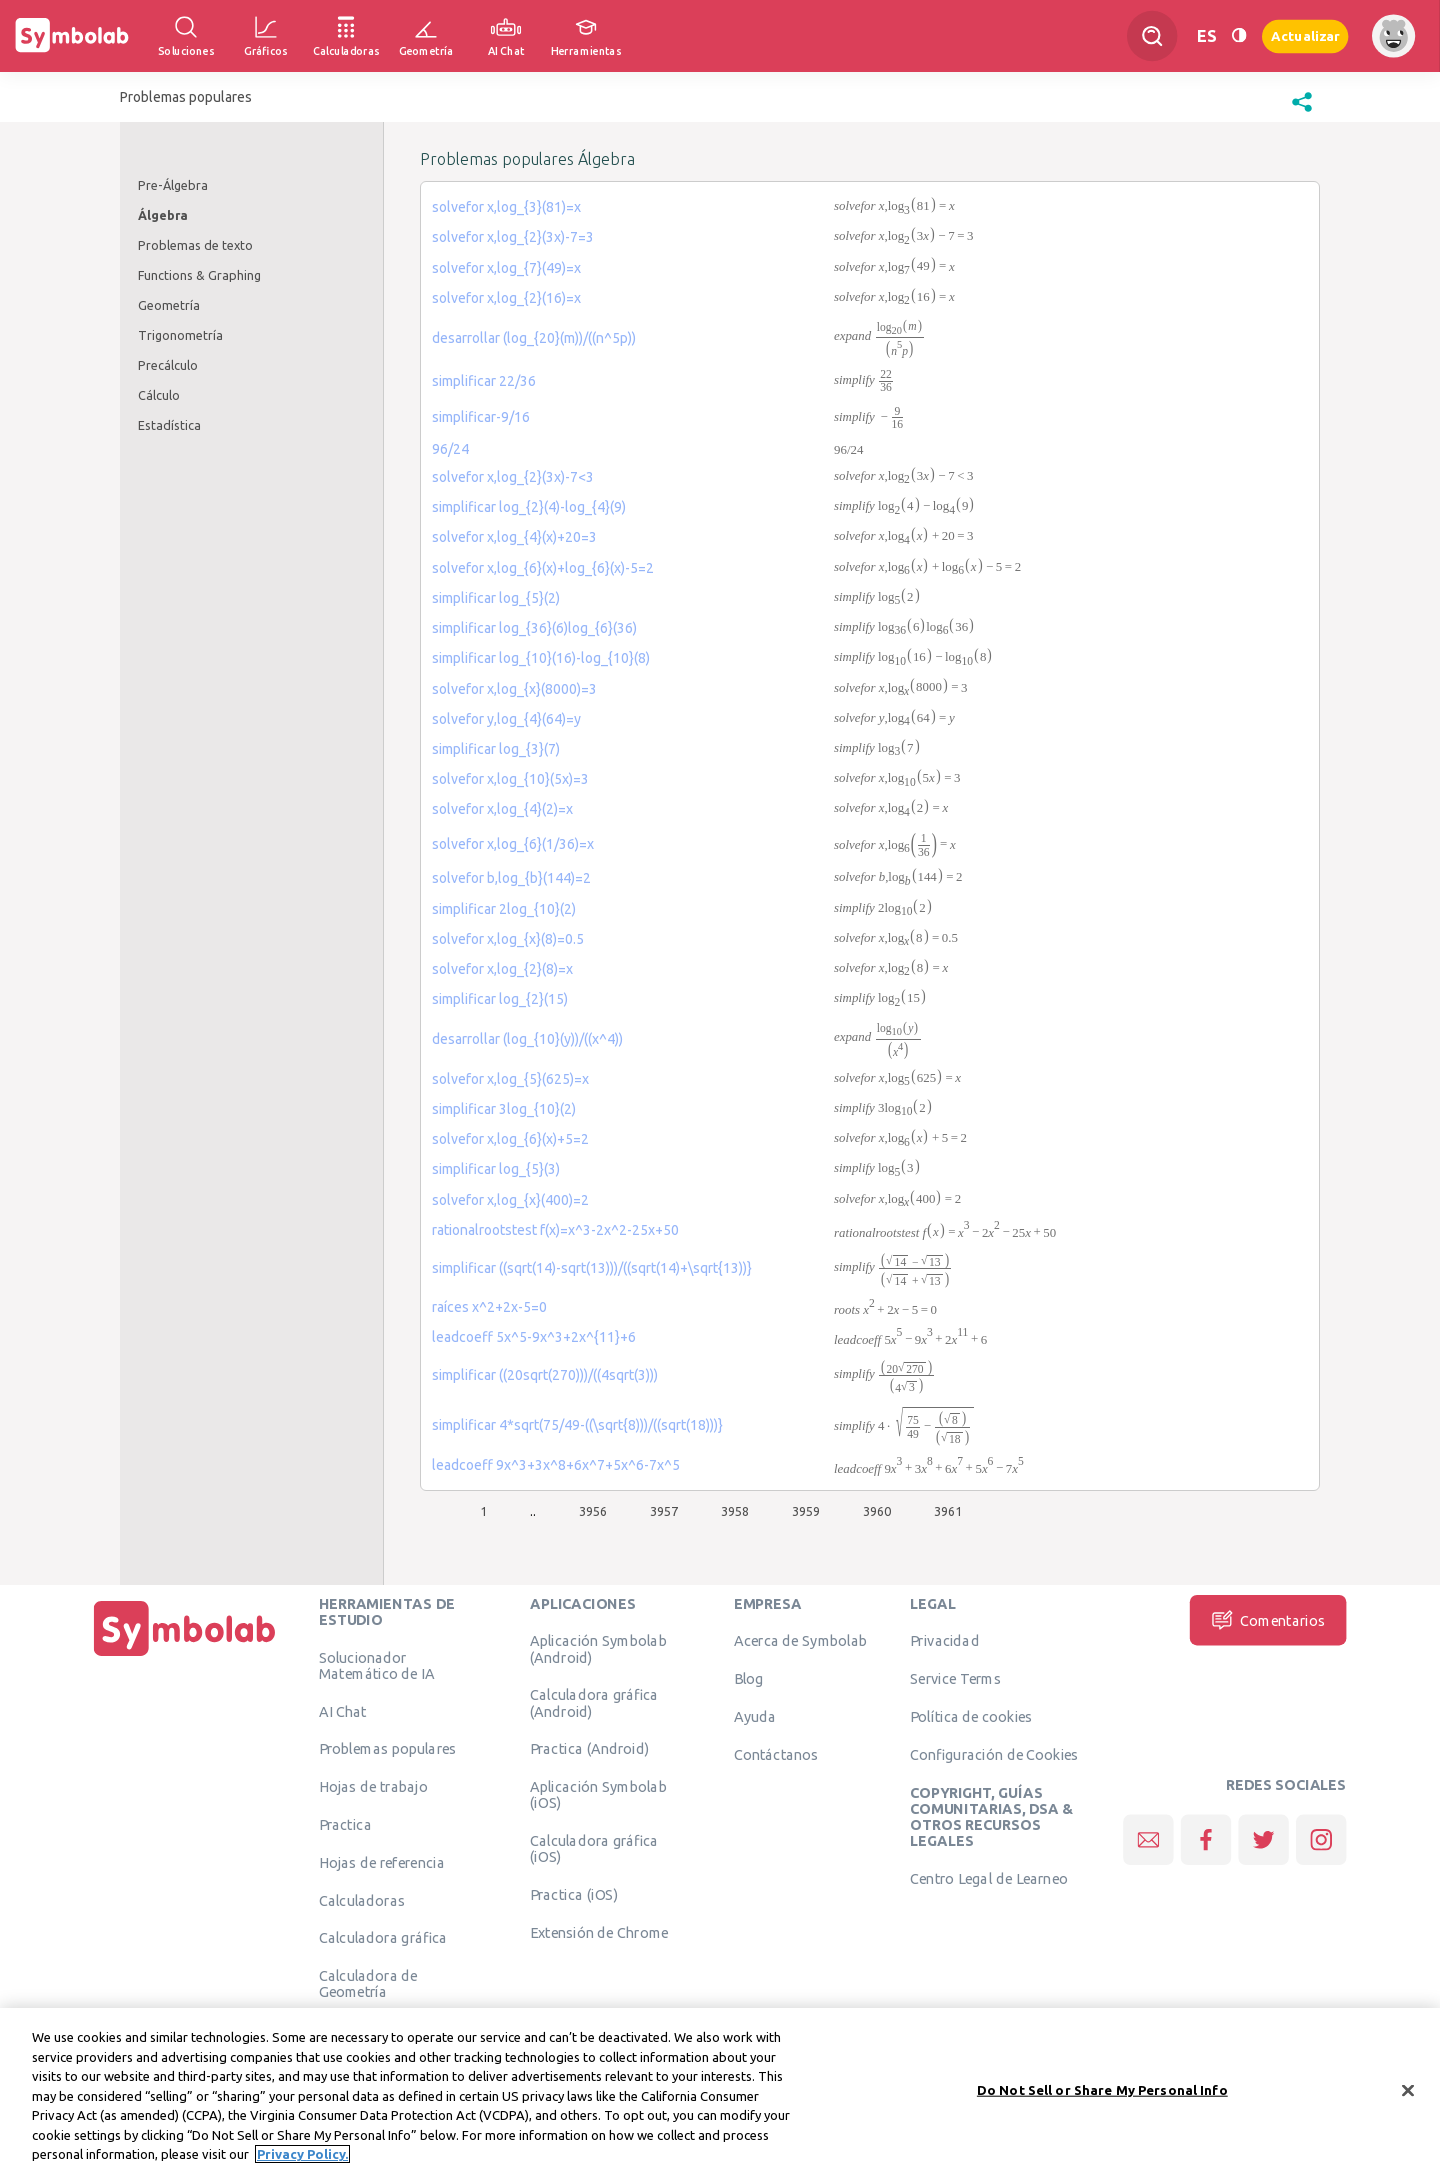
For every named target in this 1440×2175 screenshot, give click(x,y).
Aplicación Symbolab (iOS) (598, 1795)
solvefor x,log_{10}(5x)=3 (510, 779)
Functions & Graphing (199, 275)
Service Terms (955, 1679)
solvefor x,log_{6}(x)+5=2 (510, 1139)
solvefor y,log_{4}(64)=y (506, 719)
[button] (1302, 112)
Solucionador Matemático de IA (377, 1665)
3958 (735, 1511)
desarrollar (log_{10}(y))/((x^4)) (527, 1039)
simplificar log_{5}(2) (496, 598)
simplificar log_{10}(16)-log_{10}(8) (541, 658)
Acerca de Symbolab (800, 1641)
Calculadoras (362, 1900)
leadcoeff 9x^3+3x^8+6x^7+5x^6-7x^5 (556, 1465)
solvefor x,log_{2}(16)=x (506, 298)
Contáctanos (776, 1754)
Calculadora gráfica (383, 1938)
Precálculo (168, 365)
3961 (948, 1511)
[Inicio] (185, 1656)
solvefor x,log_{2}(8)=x (502, 969)
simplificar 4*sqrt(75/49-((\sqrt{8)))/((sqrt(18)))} (577, 1425)
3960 (877, 1511)
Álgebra (163, 215)
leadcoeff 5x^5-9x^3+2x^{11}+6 (534, 1337)
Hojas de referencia (382, 1862)
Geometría (169, 305)
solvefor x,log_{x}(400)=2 (510, 1200)
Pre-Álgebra (173, 185)
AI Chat (343, 1711)
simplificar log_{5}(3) (496, 1169)
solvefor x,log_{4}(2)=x (502, 809)
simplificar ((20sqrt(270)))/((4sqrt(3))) (545, 1375)
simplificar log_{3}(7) (496, 749)
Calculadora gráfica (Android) (594, 1703)
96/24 (450, 449)
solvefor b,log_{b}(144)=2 (511, 878)
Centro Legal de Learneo (989, 1879)
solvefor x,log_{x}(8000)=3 (514, 689)
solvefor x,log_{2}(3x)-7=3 (513, 237)
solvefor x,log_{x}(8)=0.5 (508, 939)
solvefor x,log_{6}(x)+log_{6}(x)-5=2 (543, 568)
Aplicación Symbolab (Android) (598, 1649)
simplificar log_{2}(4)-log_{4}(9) (529, 507)
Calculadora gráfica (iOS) (594, 1849)
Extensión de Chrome (599, 1933)
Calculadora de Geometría (368, 1984)
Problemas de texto (195, 245)
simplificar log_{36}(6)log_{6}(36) (534, 628)
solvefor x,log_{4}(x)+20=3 (514, 537)
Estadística (169, 425)
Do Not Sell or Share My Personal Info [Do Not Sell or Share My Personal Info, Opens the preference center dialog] (1102, 2092)
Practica (345, 1825)
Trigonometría (180, 335)
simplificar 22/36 (484, 381)
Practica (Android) (590, 1749)
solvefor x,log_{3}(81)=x (506, 207)
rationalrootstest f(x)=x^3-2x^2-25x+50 (555, 1230)
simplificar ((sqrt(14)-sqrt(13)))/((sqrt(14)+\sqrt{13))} (592, 1268)
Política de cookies (971, 1717)
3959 (806, 1511)
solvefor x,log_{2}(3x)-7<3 (513, 477)
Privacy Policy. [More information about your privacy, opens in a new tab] (302, 2157)
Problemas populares (388, 1749)
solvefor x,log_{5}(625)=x (510, 1079)
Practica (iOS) (574, 1895)
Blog (749, 1679)
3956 (593, 1511)
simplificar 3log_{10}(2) (504, 1109)
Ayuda (755, 1717)
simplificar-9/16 (481, 417)
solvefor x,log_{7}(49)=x (506, 268)
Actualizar (1305, 35)
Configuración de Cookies (994, 1754)
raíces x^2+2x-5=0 (489, 1307)
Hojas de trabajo (373, 1787)
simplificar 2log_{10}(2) (504, 909)
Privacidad (944, 1641)
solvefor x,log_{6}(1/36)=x (513, 844)
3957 (664, 1511)
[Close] (1408, 2093)
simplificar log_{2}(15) (500, 999)
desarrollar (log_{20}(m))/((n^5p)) (534, 338)
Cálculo (159, 395)
